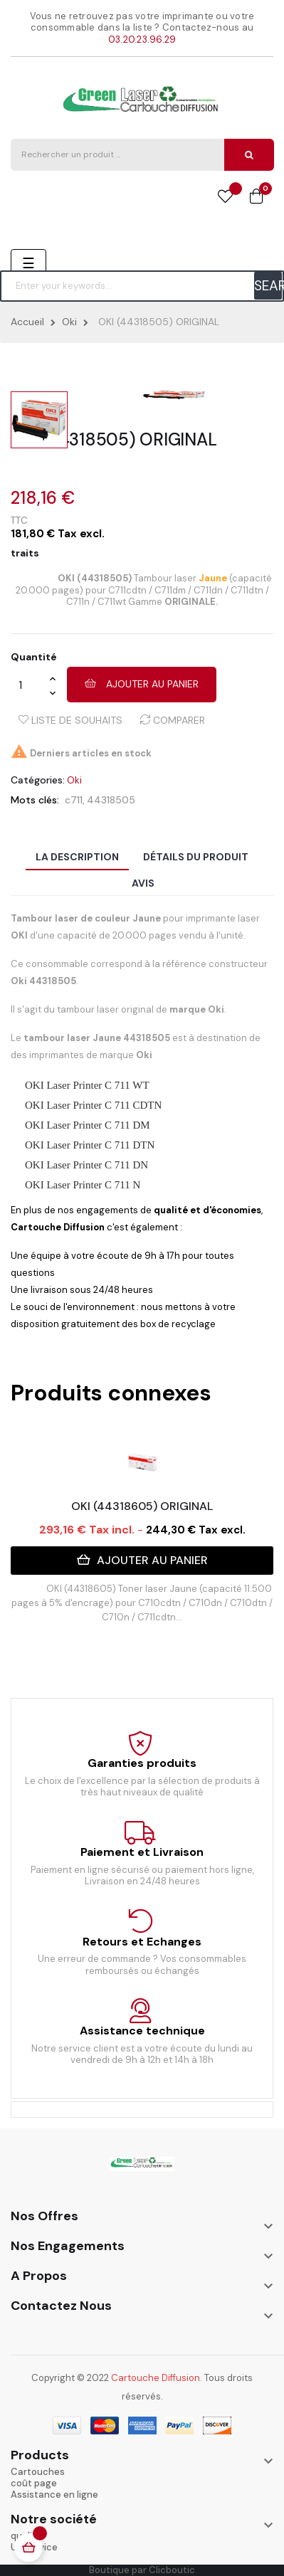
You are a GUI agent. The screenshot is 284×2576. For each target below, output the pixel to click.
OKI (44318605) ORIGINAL (142, 1506)
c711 (74, 799)
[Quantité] (30, 685)
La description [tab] (77, 856)
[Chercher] (142, 286)
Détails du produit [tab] (195, 856)
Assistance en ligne (54, 2494)
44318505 (111, 799)
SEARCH (268, 286)
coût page (34, 2483)
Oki (74, 780)
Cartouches (38, 2472)
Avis (143, 883)
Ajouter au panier (142, 683)
